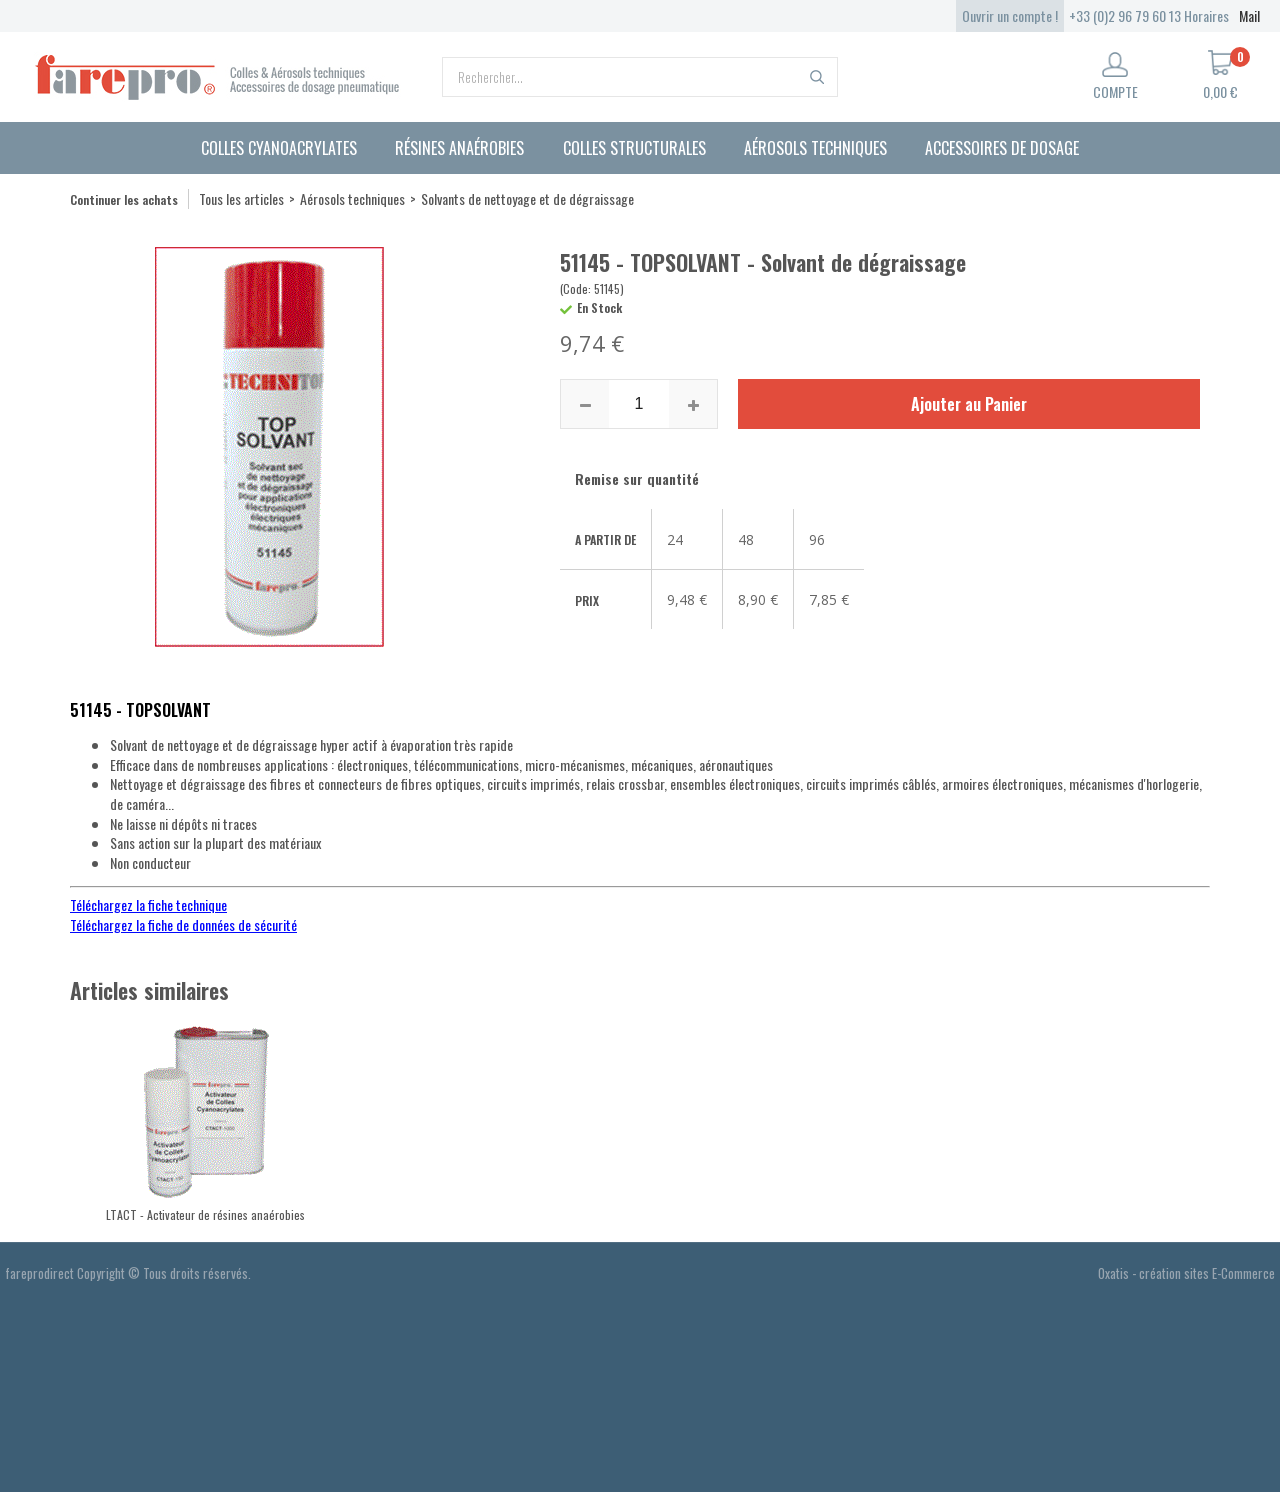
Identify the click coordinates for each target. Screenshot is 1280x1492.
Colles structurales (634, 148)
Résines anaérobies (459, 148)
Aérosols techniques (815, 148)
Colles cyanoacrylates (279, 148)
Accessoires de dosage (1002, 148)
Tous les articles (241, 198)
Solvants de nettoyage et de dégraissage (527, 198)
